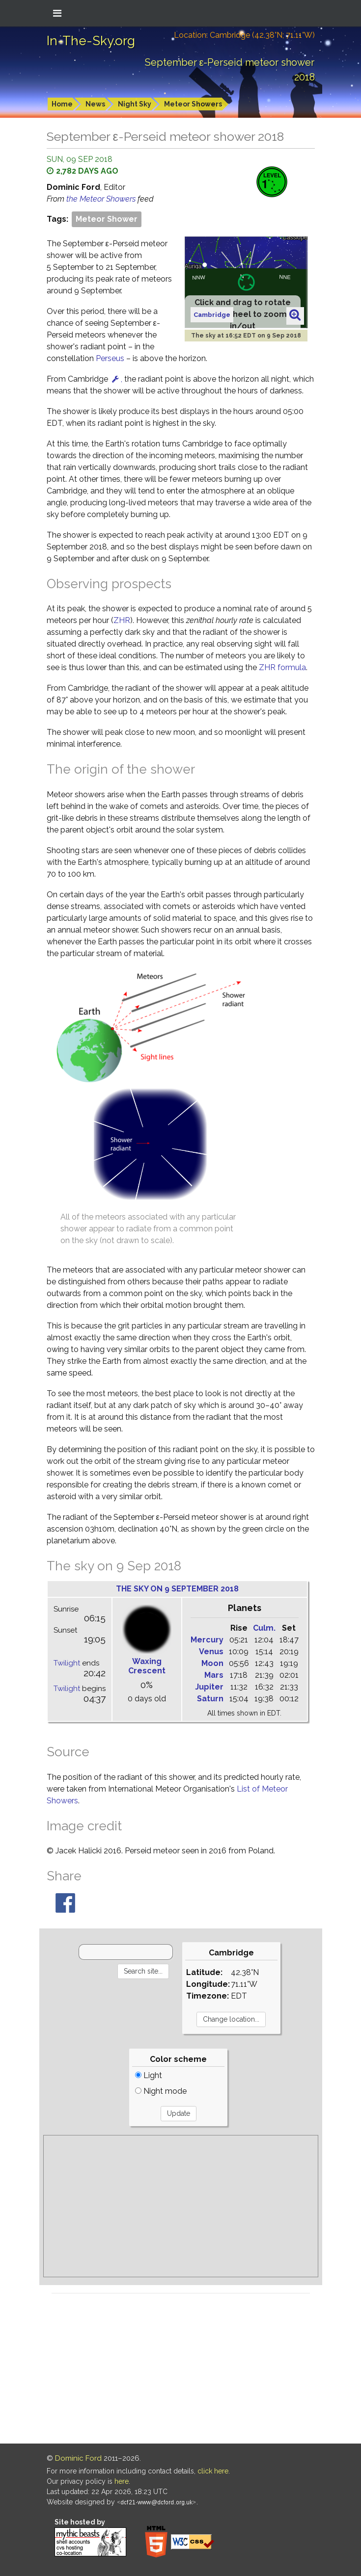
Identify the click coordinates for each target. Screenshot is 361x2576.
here (121, 2481)
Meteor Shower (107, 219)
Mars (213, 1675)
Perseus (110, 358)
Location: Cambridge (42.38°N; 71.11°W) (244, 35)
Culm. (264, 1628)
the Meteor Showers (102, 199)
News (95, 104)
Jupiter (209, 1686)
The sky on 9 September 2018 (177, 1588)
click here (212, 2471)
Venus (211, 1651)
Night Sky (134, 104)
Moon (212, 1663)
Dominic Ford (78, 2458)
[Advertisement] (181, 2206)
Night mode (161, 2091)
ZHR (121, 620)
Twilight (67, 1663)
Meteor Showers (193, 104)
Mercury (207, 1639)
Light (148, 2075)
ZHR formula (282, 667)
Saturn (210, 1698)
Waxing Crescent (147, 1666)
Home (62, 104)
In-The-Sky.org (91, 40)
